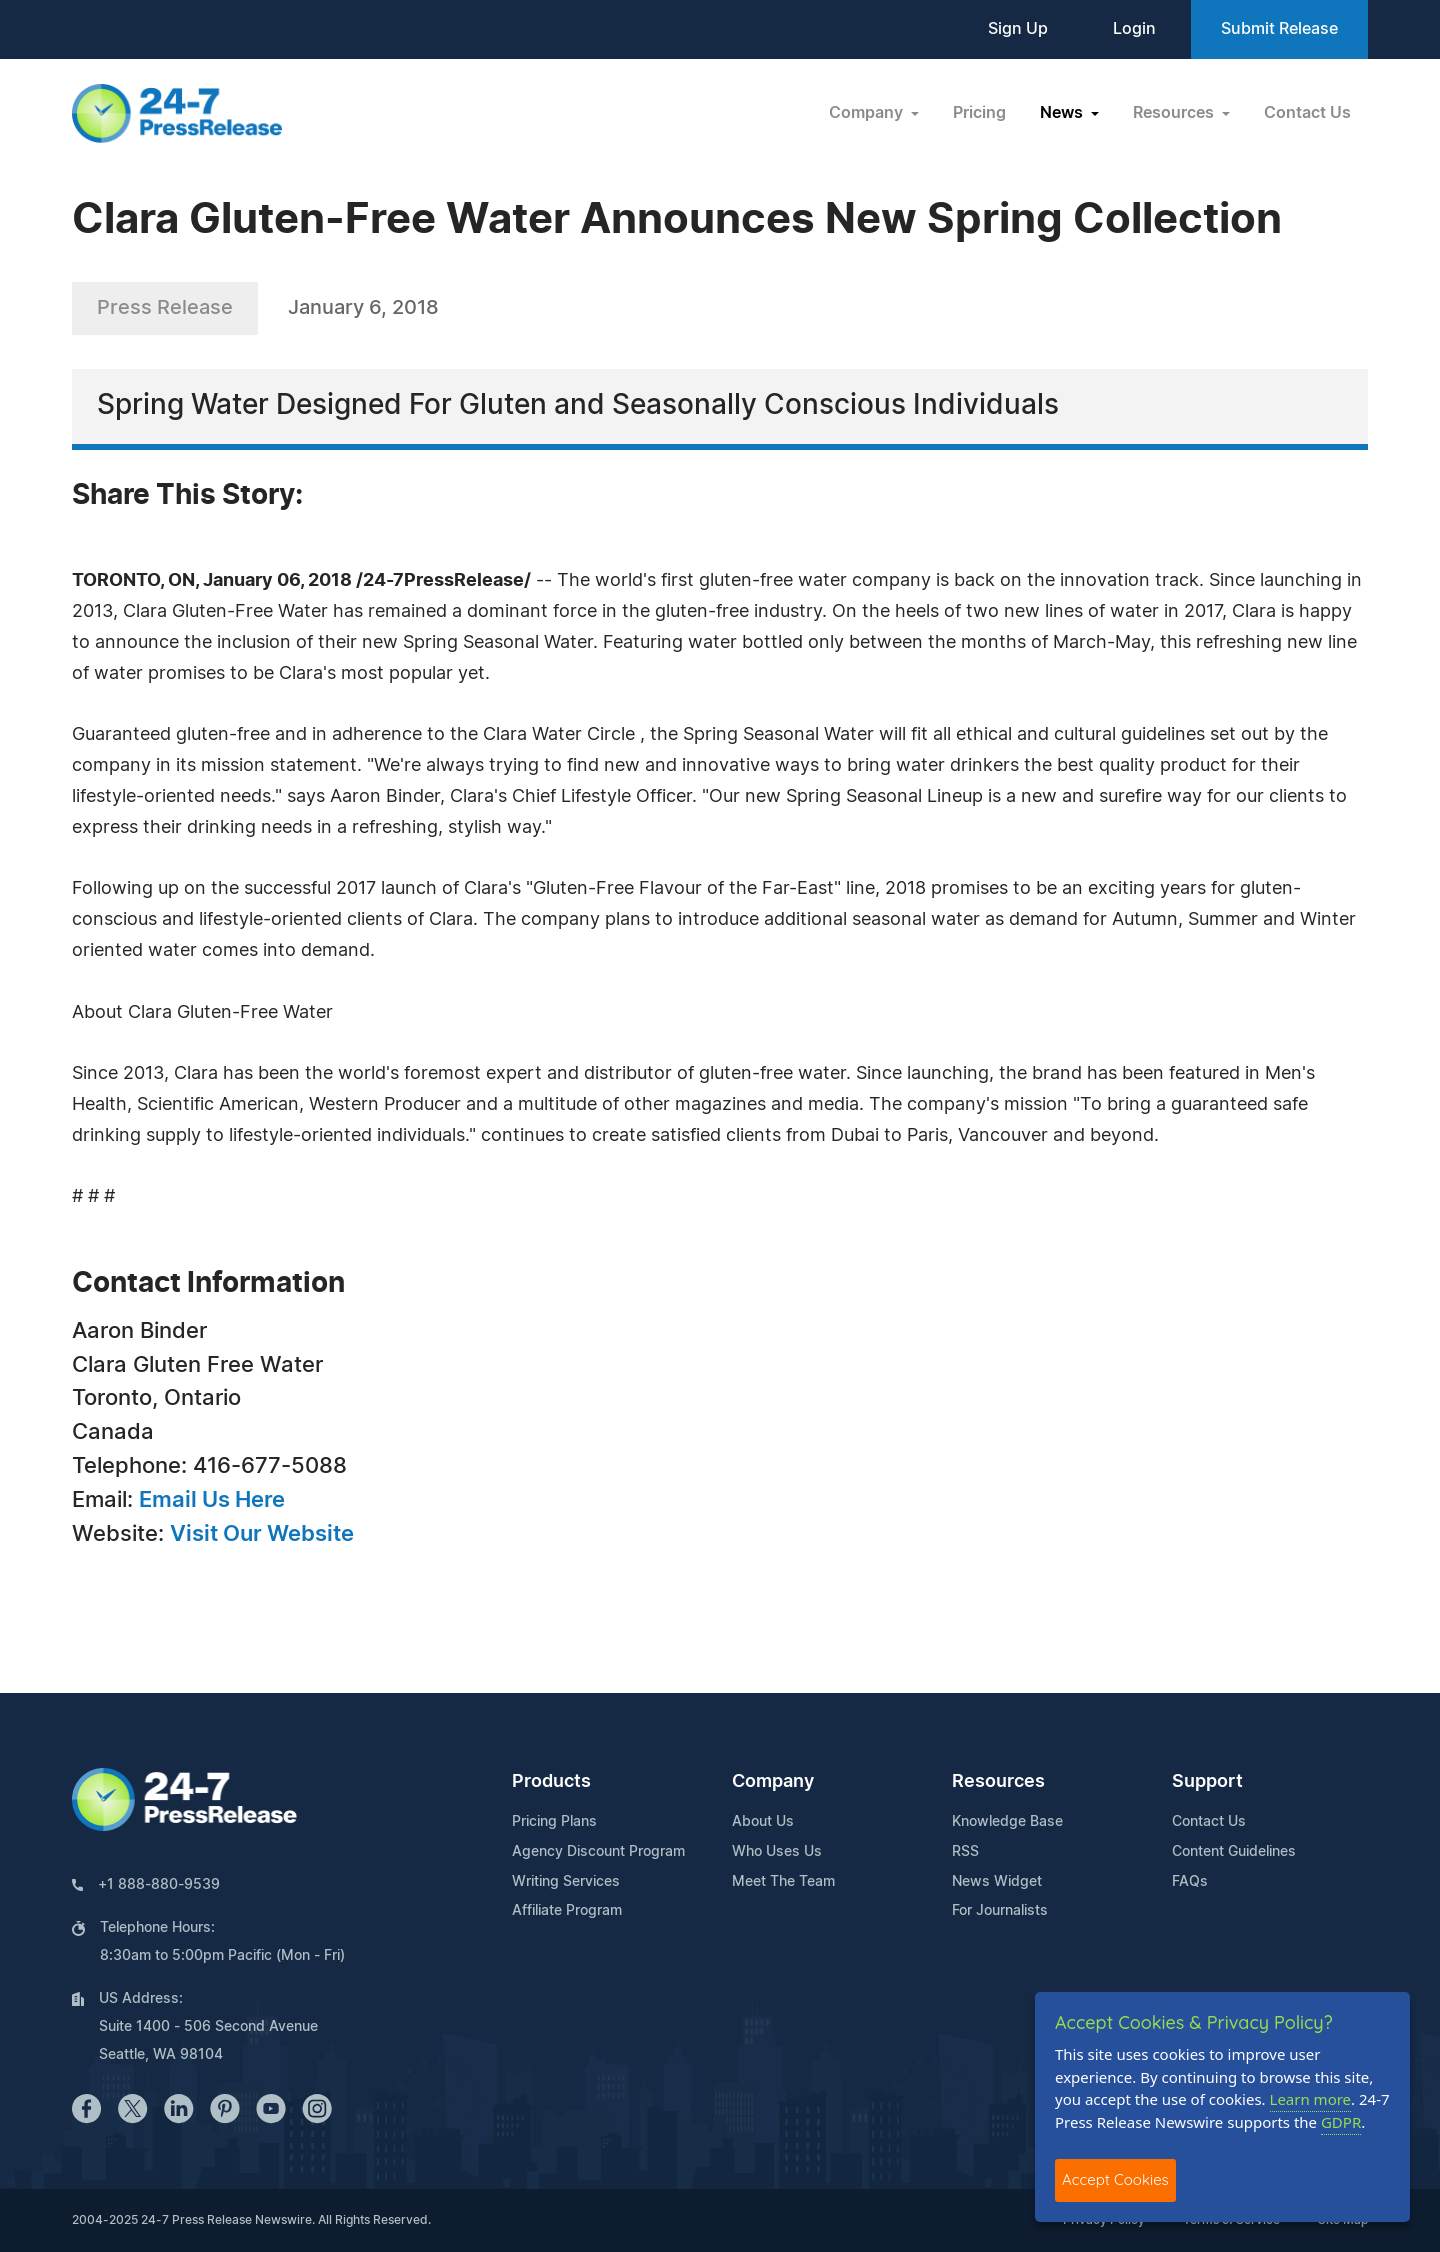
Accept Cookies (1115, 2179)
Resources (998, 1782)
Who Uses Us (777, 1852)
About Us (763, 1822)
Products (551, 1782)
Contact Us (1307, 113)
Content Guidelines (1234, 1852)
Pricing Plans (554, 1822)
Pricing (979, 113)
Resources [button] (1175, 113)
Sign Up (1018, 29)
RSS (965, 1852)
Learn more (1311, 2099)
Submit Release (1279, 29)
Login (1134, 29)
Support (1207, 1782)
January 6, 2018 (363, 308)
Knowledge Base (1007, 1822)
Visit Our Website (262, 1534)
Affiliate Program (567, 1911)
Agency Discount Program (598, 1852)
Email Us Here (212, 1500)
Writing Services (566, 1882)
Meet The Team (783, 1882)
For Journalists (1000, 1911)
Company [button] (868, 113)
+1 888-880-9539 (159, 1885)
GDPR (1341, 2122)
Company (773, 1782)
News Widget (997, 1882)
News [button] (1063, 113)
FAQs (1190, 1882)
